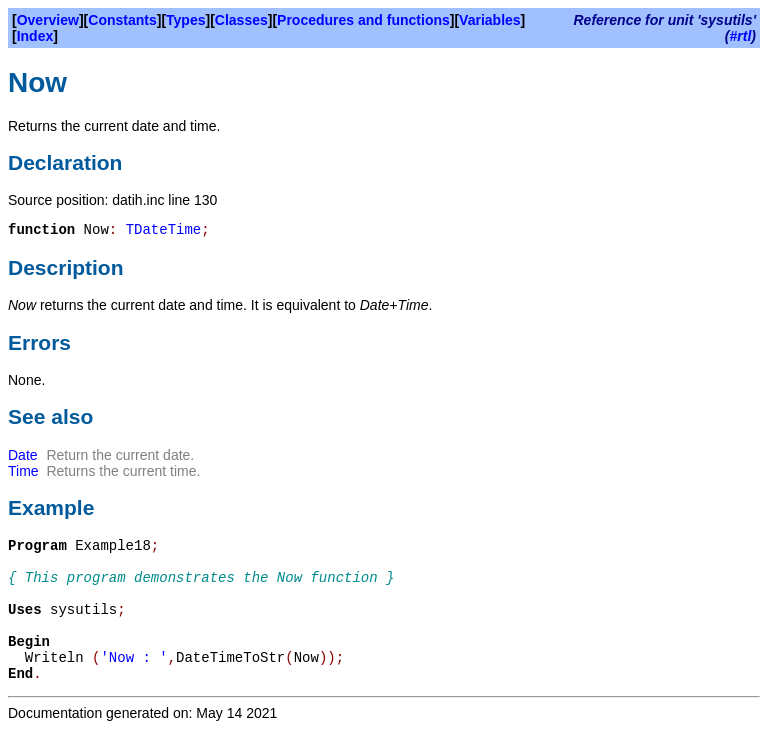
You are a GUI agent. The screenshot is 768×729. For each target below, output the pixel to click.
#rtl (741, 36)
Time (23, 471)
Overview (48, 20)
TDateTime (164, 230)
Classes (241, 20)
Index (35, 36)
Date (23, 455)
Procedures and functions (363, 20)
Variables (490, 20)
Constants (122, 20)
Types (185, 20)
